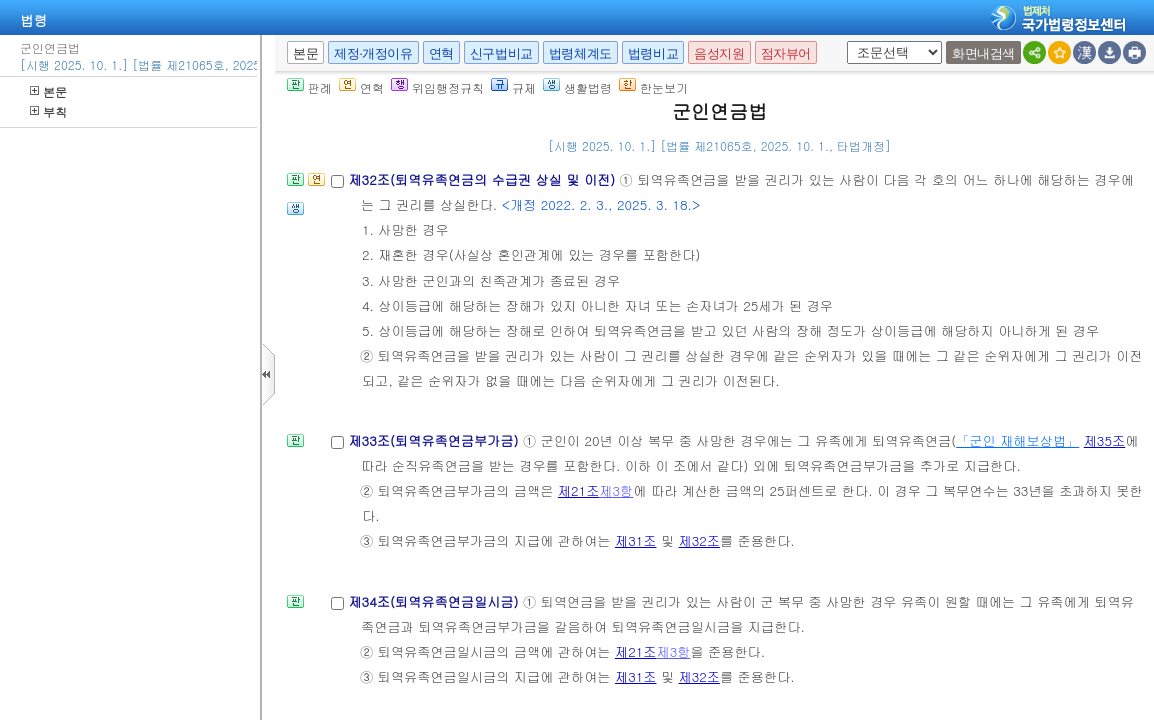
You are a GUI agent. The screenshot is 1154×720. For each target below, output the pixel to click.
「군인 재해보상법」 (1017, 440)
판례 (309, 87)
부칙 (48, 111)
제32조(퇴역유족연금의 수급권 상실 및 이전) (483, 179)
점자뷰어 (786, 53)
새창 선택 (843, 41)
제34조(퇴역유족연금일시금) (435, 601)
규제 (513, 87)
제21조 (579, 490)
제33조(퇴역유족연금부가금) (435, 440)
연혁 (441, 53)
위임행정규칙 (437, 87)
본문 (48, 91)
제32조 (699, 540)
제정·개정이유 (373, 53)
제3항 (616, 490)
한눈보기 (653, 87)
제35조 (1105, 440)
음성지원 (719, 53)
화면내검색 (983, 53)
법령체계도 (580, 53)
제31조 (636, 540)
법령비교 (653, 53)
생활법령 (577, 87)
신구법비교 (501, 53)
